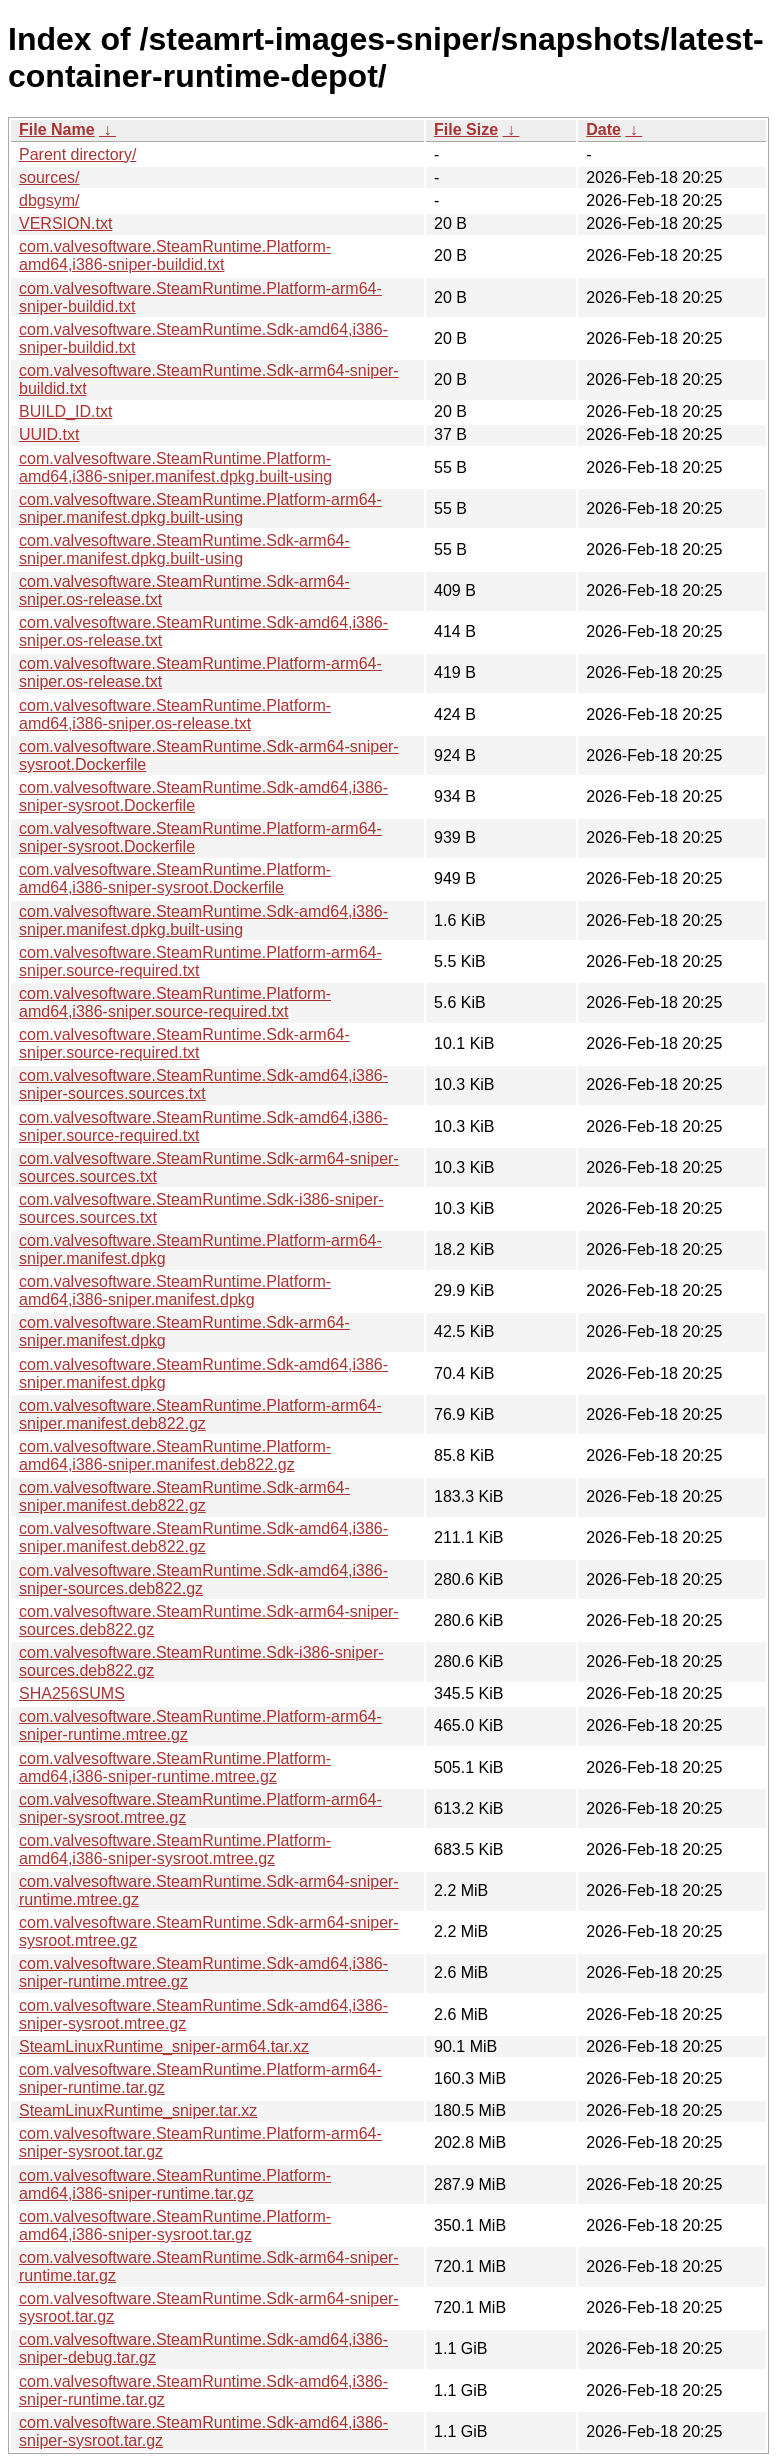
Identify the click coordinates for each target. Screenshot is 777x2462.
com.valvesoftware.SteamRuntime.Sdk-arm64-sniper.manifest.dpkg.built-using (184, 549)
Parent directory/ (77, 154)
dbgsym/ (49, 200)
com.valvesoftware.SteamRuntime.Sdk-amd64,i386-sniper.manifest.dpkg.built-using (203, 920)
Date (603, 129)
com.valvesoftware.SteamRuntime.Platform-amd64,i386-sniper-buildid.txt (175, 255)
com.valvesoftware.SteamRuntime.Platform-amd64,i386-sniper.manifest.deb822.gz (175, 1455)
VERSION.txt (65, 223)
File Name (57, 129)
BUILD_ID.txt (65, 411)
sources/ (49, 177)
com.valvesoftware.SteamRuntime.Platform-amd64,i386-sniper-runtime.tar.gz (175, 2184)
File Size (466, 129)
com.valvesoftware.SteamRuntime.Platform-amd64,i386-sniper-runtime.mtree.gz (175, 1767)
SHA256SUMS (72, 1693)
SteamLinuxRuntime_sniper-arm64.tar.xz (164, 2046)
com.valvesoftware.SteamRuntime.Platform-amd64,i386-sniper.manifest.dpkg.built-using (175, 467)
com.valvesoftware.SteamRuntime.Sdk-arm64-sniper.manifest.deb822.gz (184, 1496)
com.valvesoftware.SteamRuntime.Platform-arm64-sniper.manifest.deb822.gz (200, 1414)
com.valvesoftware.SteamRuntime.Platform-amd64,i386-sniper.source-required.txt (175, 1002)
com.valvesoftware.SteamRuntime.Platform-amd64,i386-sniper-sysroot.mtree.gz (175, 1849)
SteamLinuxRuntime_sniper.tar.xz (138, 2110)
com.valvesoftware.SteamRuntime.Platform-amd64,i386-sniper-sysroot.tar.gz (175, 2225)
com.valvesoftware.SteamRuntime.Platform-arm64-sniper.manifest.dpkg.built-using (200, 508)
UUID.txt (49, 434)
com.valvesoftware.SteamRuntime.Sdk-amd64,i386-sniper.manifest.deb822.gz (203, 1537)
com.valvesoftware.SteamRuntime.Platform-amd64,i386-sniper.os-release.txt (175, 714)
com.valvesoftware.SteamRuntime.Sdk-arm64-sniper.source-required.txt (184, 1043)
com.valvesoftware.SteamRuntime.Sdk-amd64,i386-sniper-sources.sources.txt (203, 1084)
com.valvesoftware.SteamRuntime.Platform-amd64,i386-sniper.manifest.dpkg (175, 1290)
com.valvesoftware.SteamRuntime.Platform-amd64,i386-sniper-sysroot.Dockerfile (175, 878)
